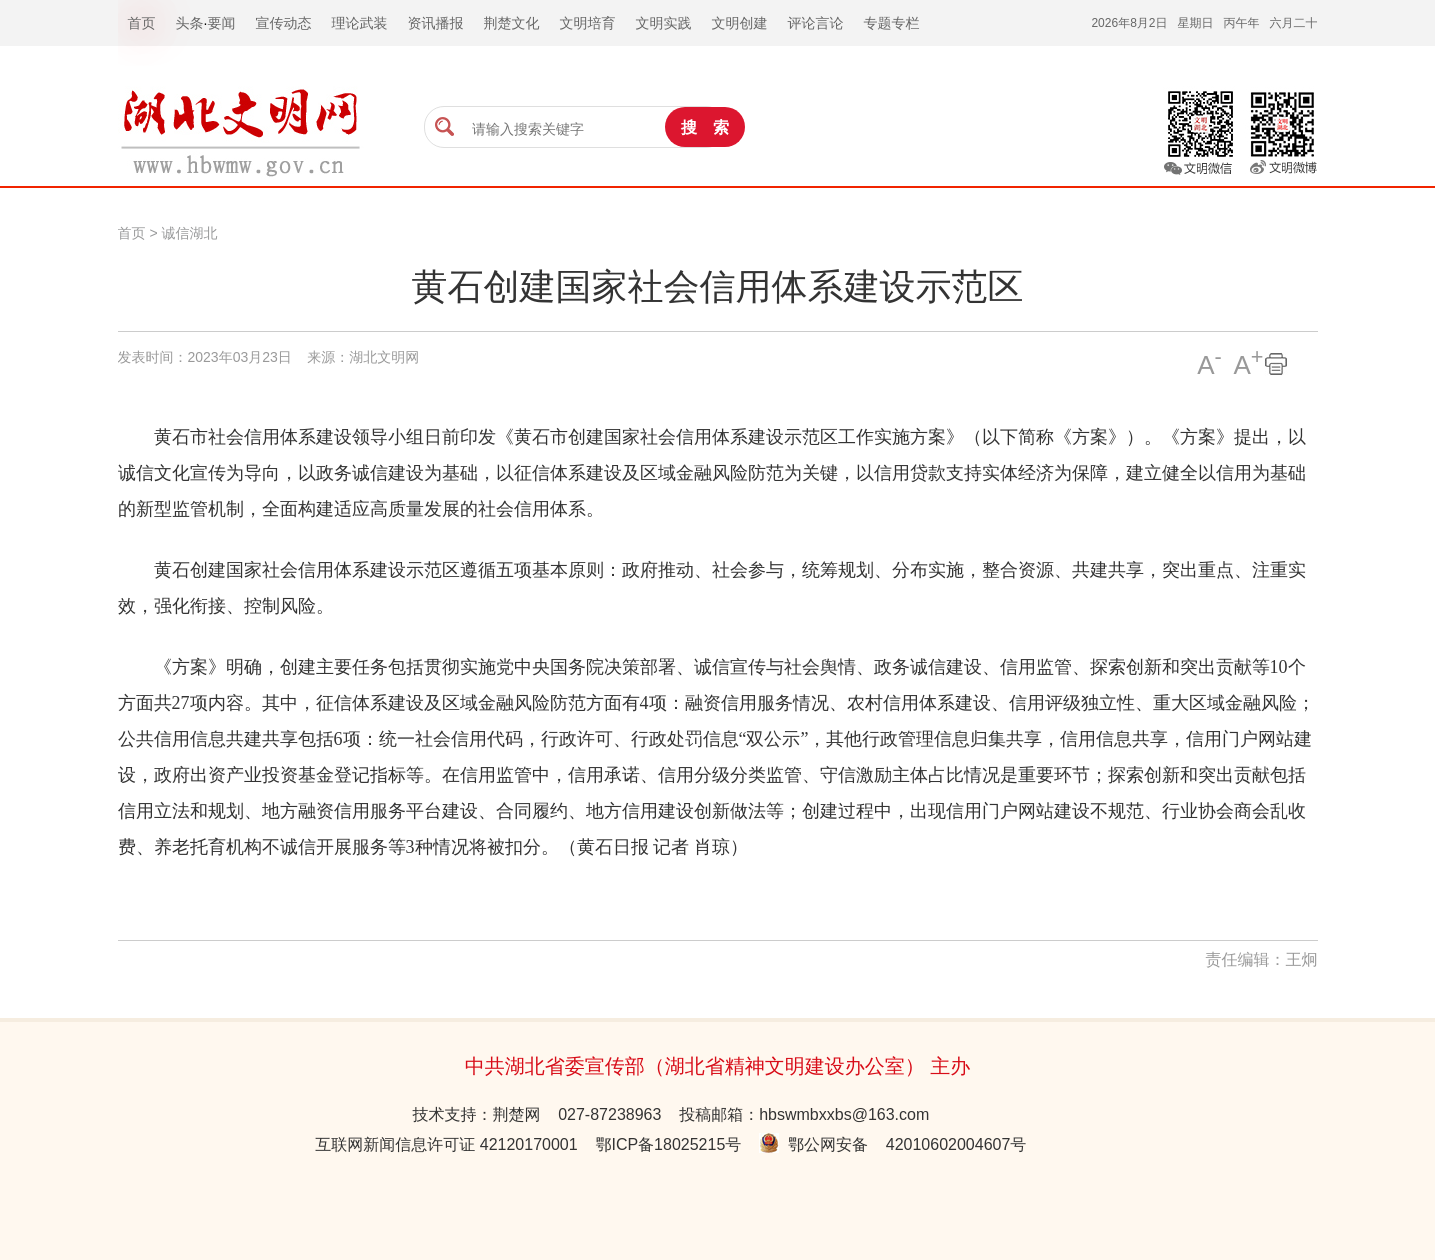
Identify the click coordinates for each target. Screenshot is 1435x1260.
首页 (132, 233)
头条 (190, 23)
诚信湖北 (189, 233)
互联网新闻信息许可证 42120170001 (446, 1144)
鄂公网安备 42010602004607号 (892, 1144)
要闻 (221, 23)
